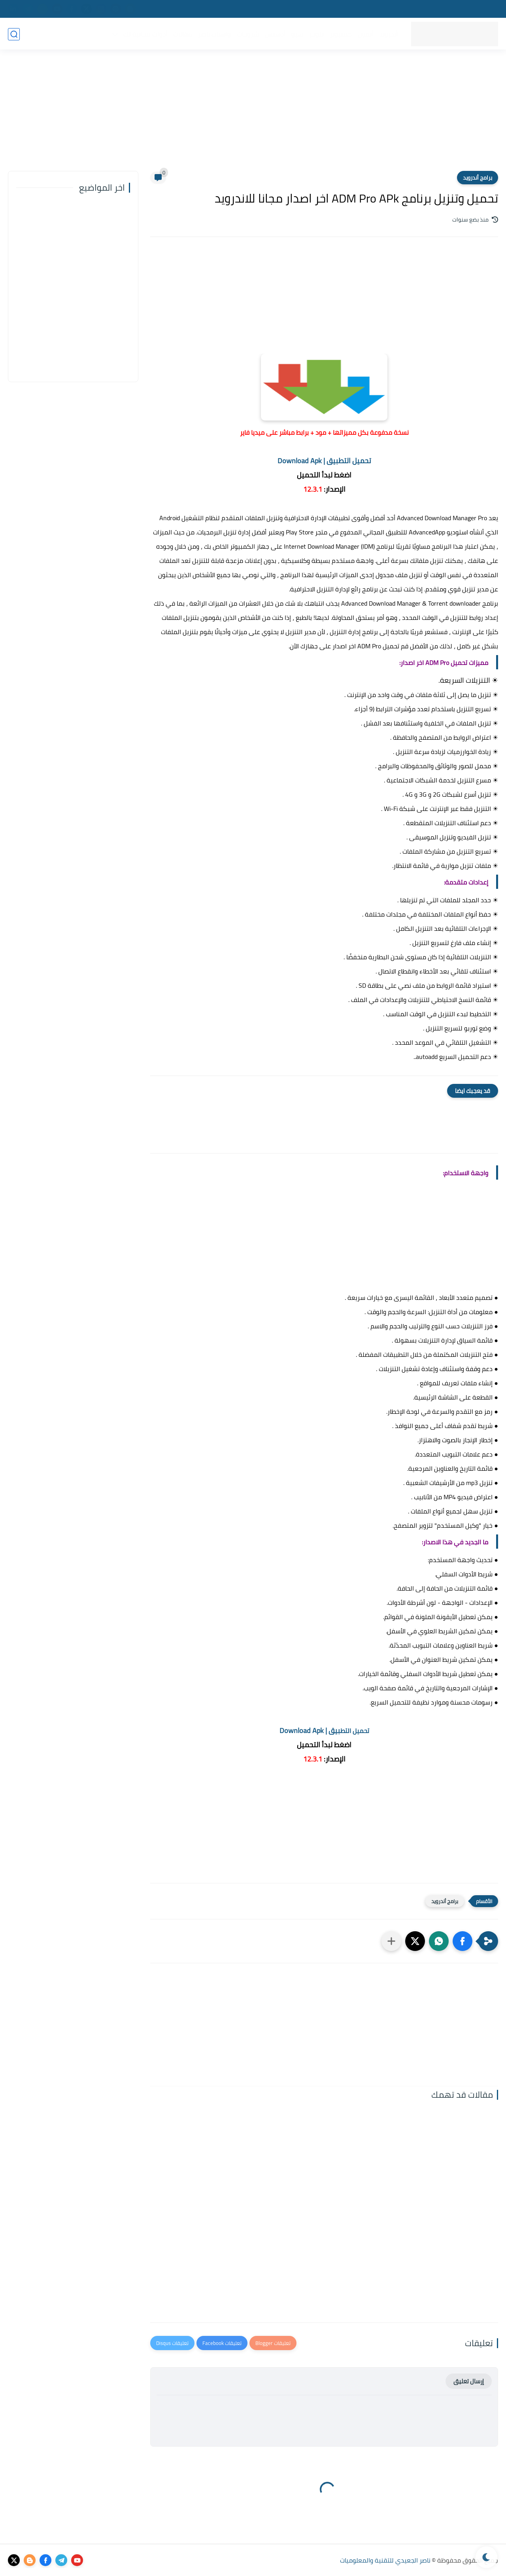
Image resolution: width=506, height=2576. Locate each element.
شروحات (247, 34)
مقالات (182, 34)
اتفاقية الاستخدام (367, 9)
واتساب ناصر (214, 34)
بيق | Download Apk (324, 1730)
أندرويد (388, 34)
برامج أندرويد (477, 177)
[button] (462, 1941)
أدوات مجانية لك (145, 34)
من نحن (486, 9)
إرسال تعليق (468, 2381)
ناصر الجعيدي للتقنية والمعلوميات (385, 2560)
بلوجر (316, 34)
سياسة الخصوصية (419, 9)
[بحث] (14, 34)
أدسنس (274, 34)
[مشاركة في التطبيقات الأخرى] (391, 1941)
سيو (297, 34)
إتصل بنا (459, 9)
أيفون (365, 34)
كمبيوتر (340, 34)
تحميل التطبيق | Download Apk (324, 460)
